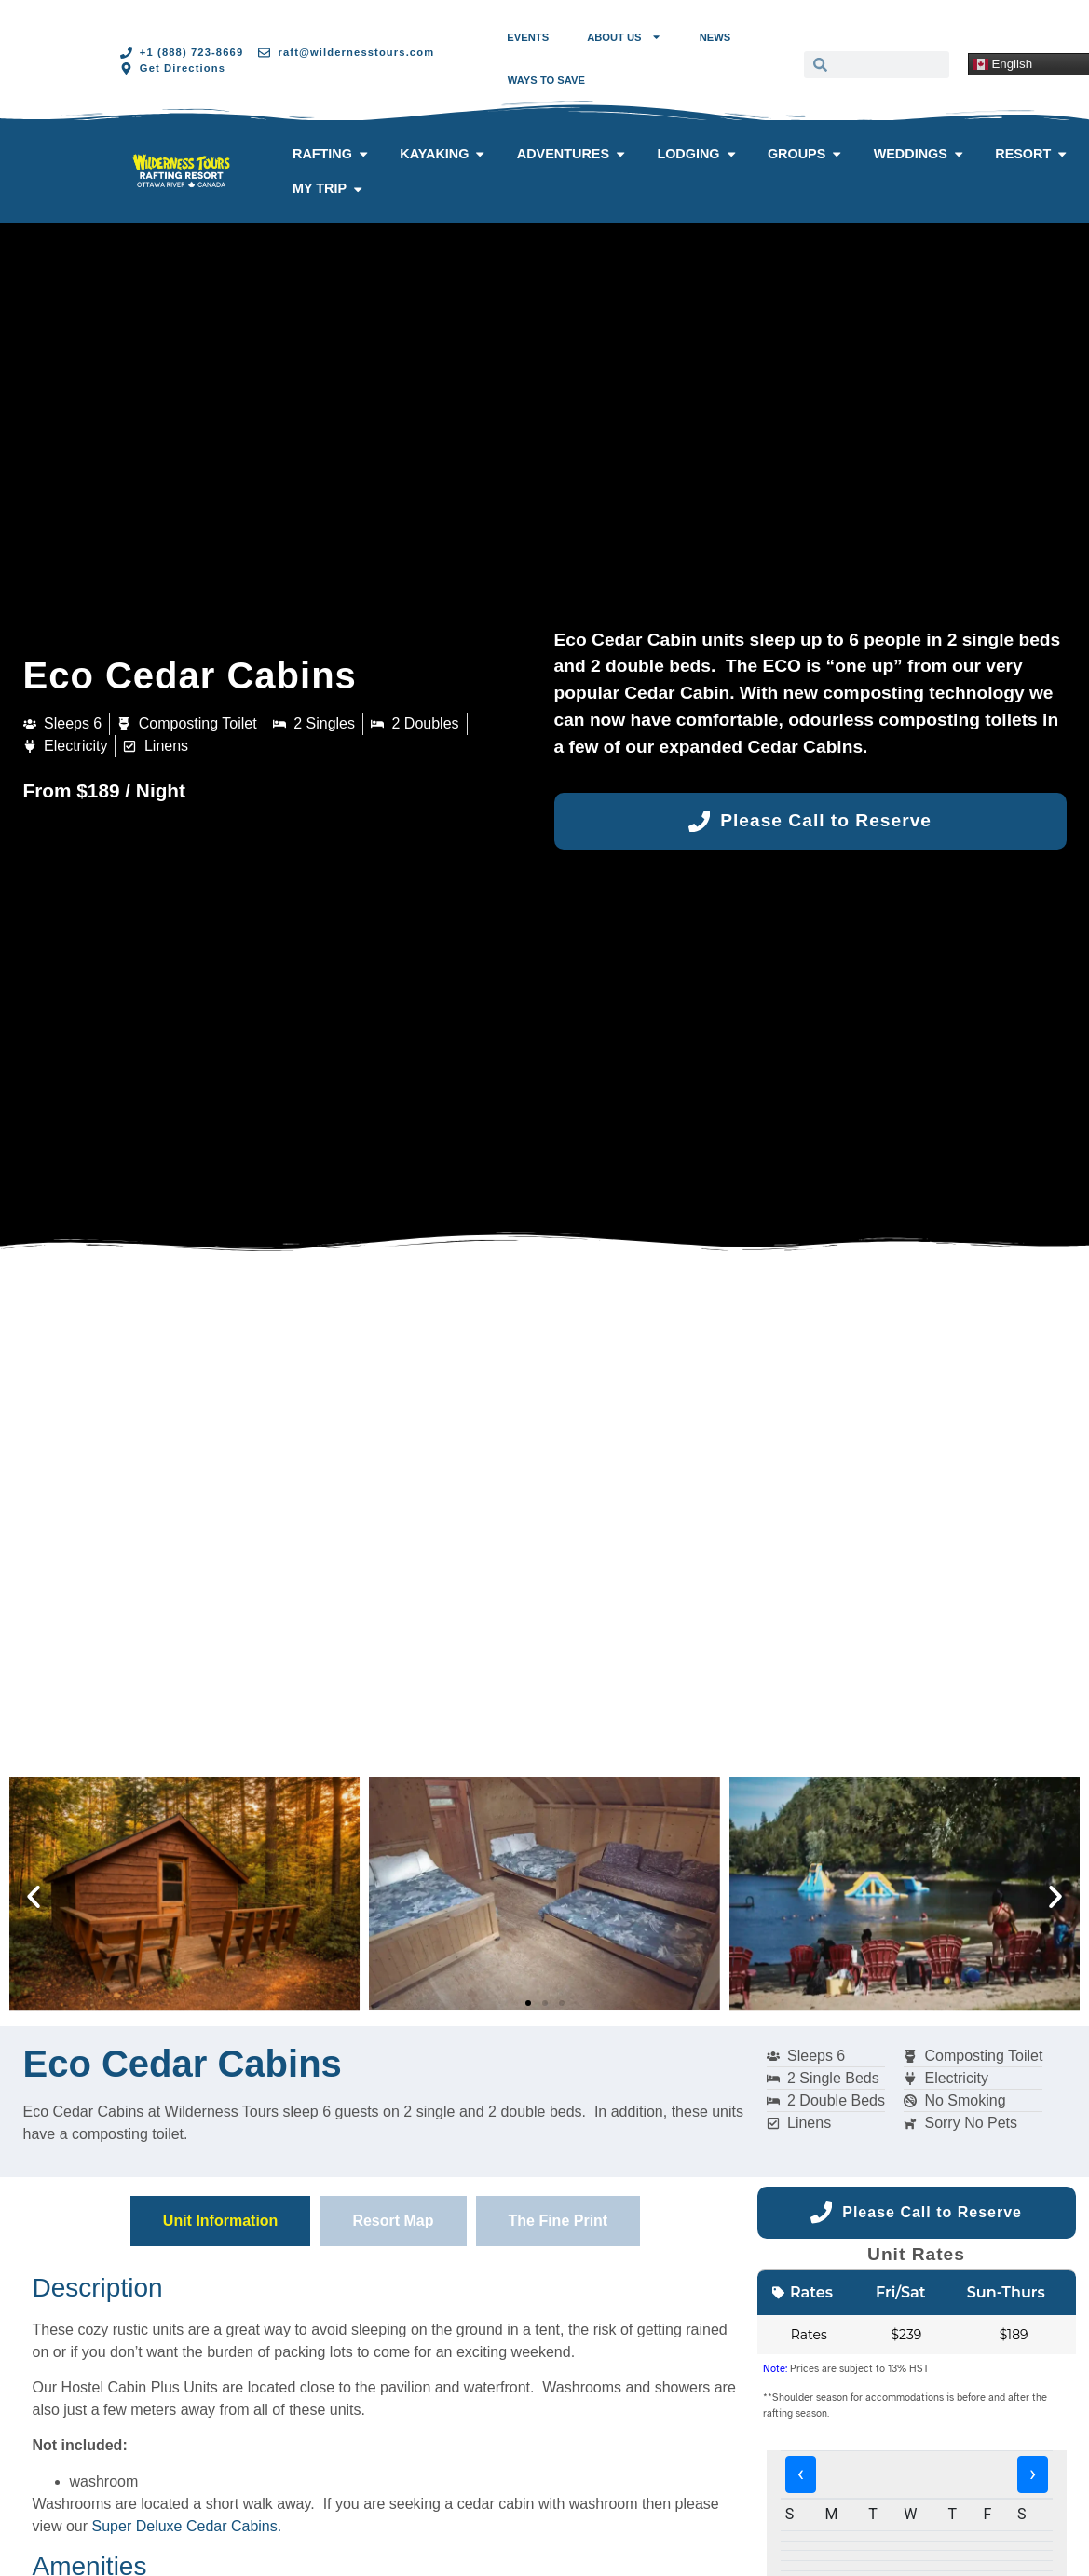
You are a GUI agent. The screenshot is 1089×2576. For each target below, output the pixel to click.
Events (528, 37)
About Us (624, 36)
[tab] (220, 2221)
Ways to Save (546, 80)
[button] (33, 1897)
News (715, 37)
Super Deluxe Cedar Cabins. (187, 2526)
